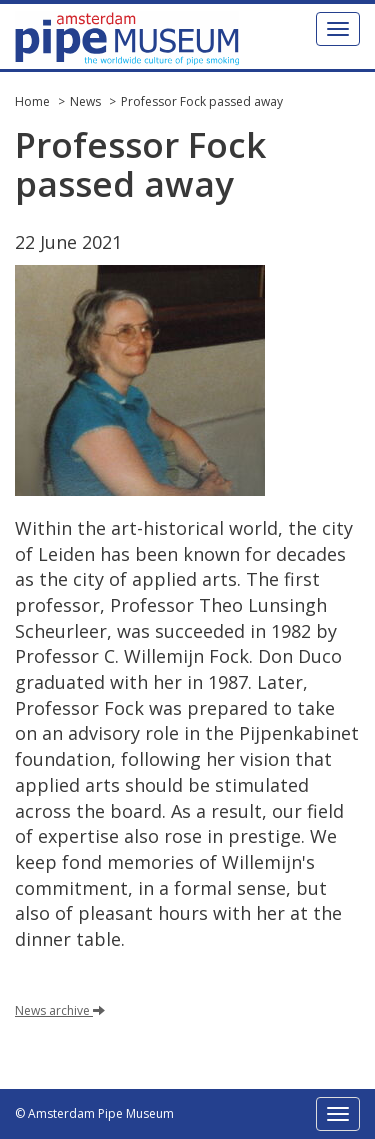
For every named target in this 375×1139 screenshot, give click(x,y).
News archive (60, 1010)
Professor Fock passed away (202, 101)
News (85, 101)
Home (32, 101)
